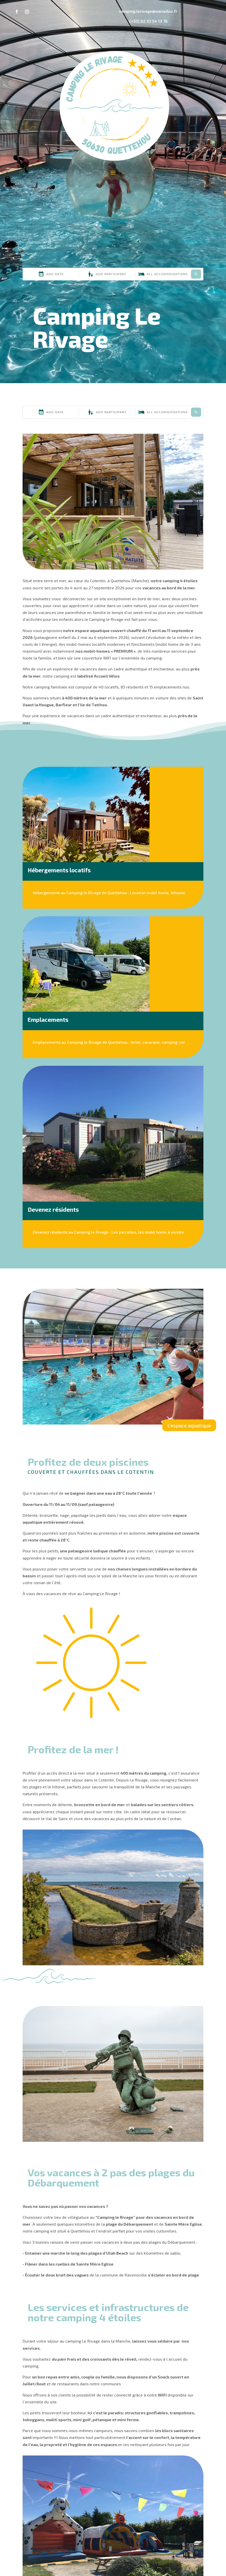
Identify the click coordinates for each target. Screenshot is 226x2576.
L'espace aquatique (189, 1425)
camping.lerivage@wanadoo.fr (148, 11)
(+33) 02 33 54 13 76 (148, 21)
